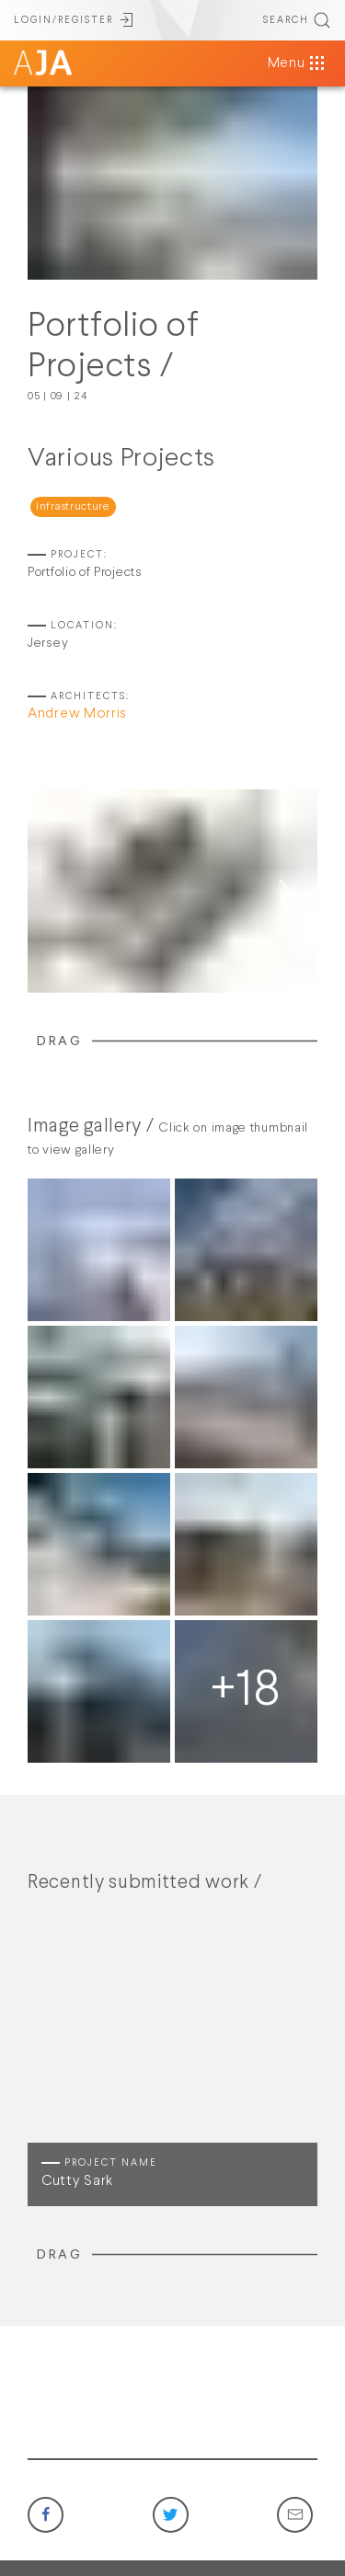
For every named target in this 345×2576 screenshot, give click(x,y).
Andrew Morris (77, 714)
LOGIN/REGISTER (74, 20)
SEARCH (297, 20)
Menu (298, 63)
